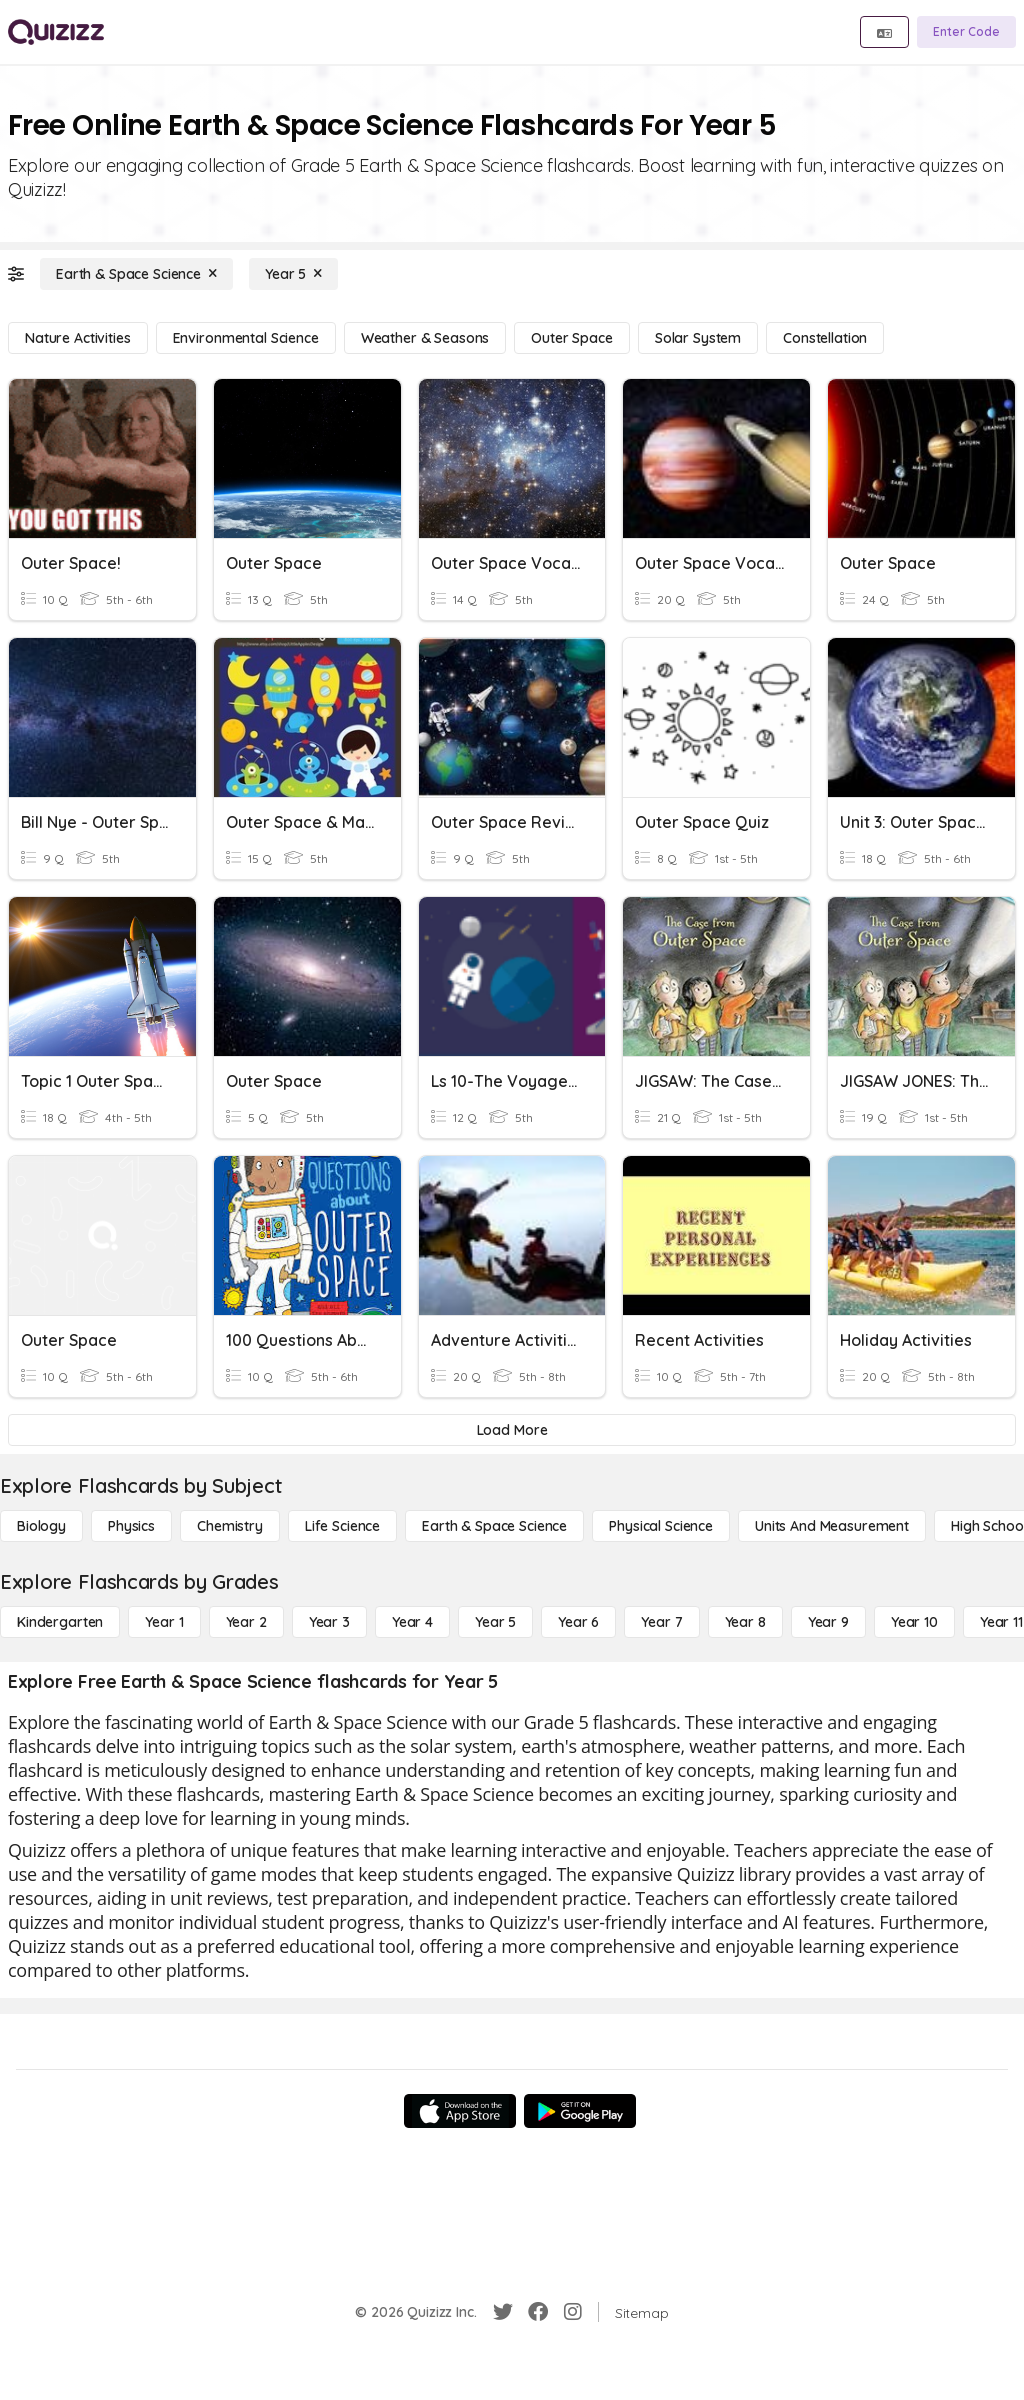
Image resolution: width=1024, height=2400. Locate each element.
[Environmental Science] (246, 338)
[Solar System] (698, 338)
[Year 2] (246, 1622)
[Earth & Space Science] (136, 274)
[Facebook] (538, 2312)
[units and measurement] (832, 1526)
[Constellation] (825, 338)
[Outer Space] (571, 338)
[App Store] (460, 2111)
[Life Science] (342, 1526)
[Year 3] (329, 1622)
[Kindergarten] (60, 1622)
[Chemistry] (230, 1526)
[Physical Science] (661, 1526)
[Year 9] (828, 1622)
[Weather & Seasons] (425, 338)
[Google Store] (580, 2111)
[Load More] (512, 1430)
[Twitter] (503, 2312)
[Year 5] (293, 274)
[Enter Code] (966, 32)
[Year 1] (164, 1622)
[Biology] (41, 1526)
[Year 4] (412, 1622)
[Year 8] (745, 1622)
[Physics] (131, 1526)
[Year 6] (578, 1622)
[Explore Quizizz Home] (56, 32)
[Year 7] (661, 1622)
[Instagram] (573, 2312)
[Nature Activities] (78, 338)
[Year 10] (914, 1622)
